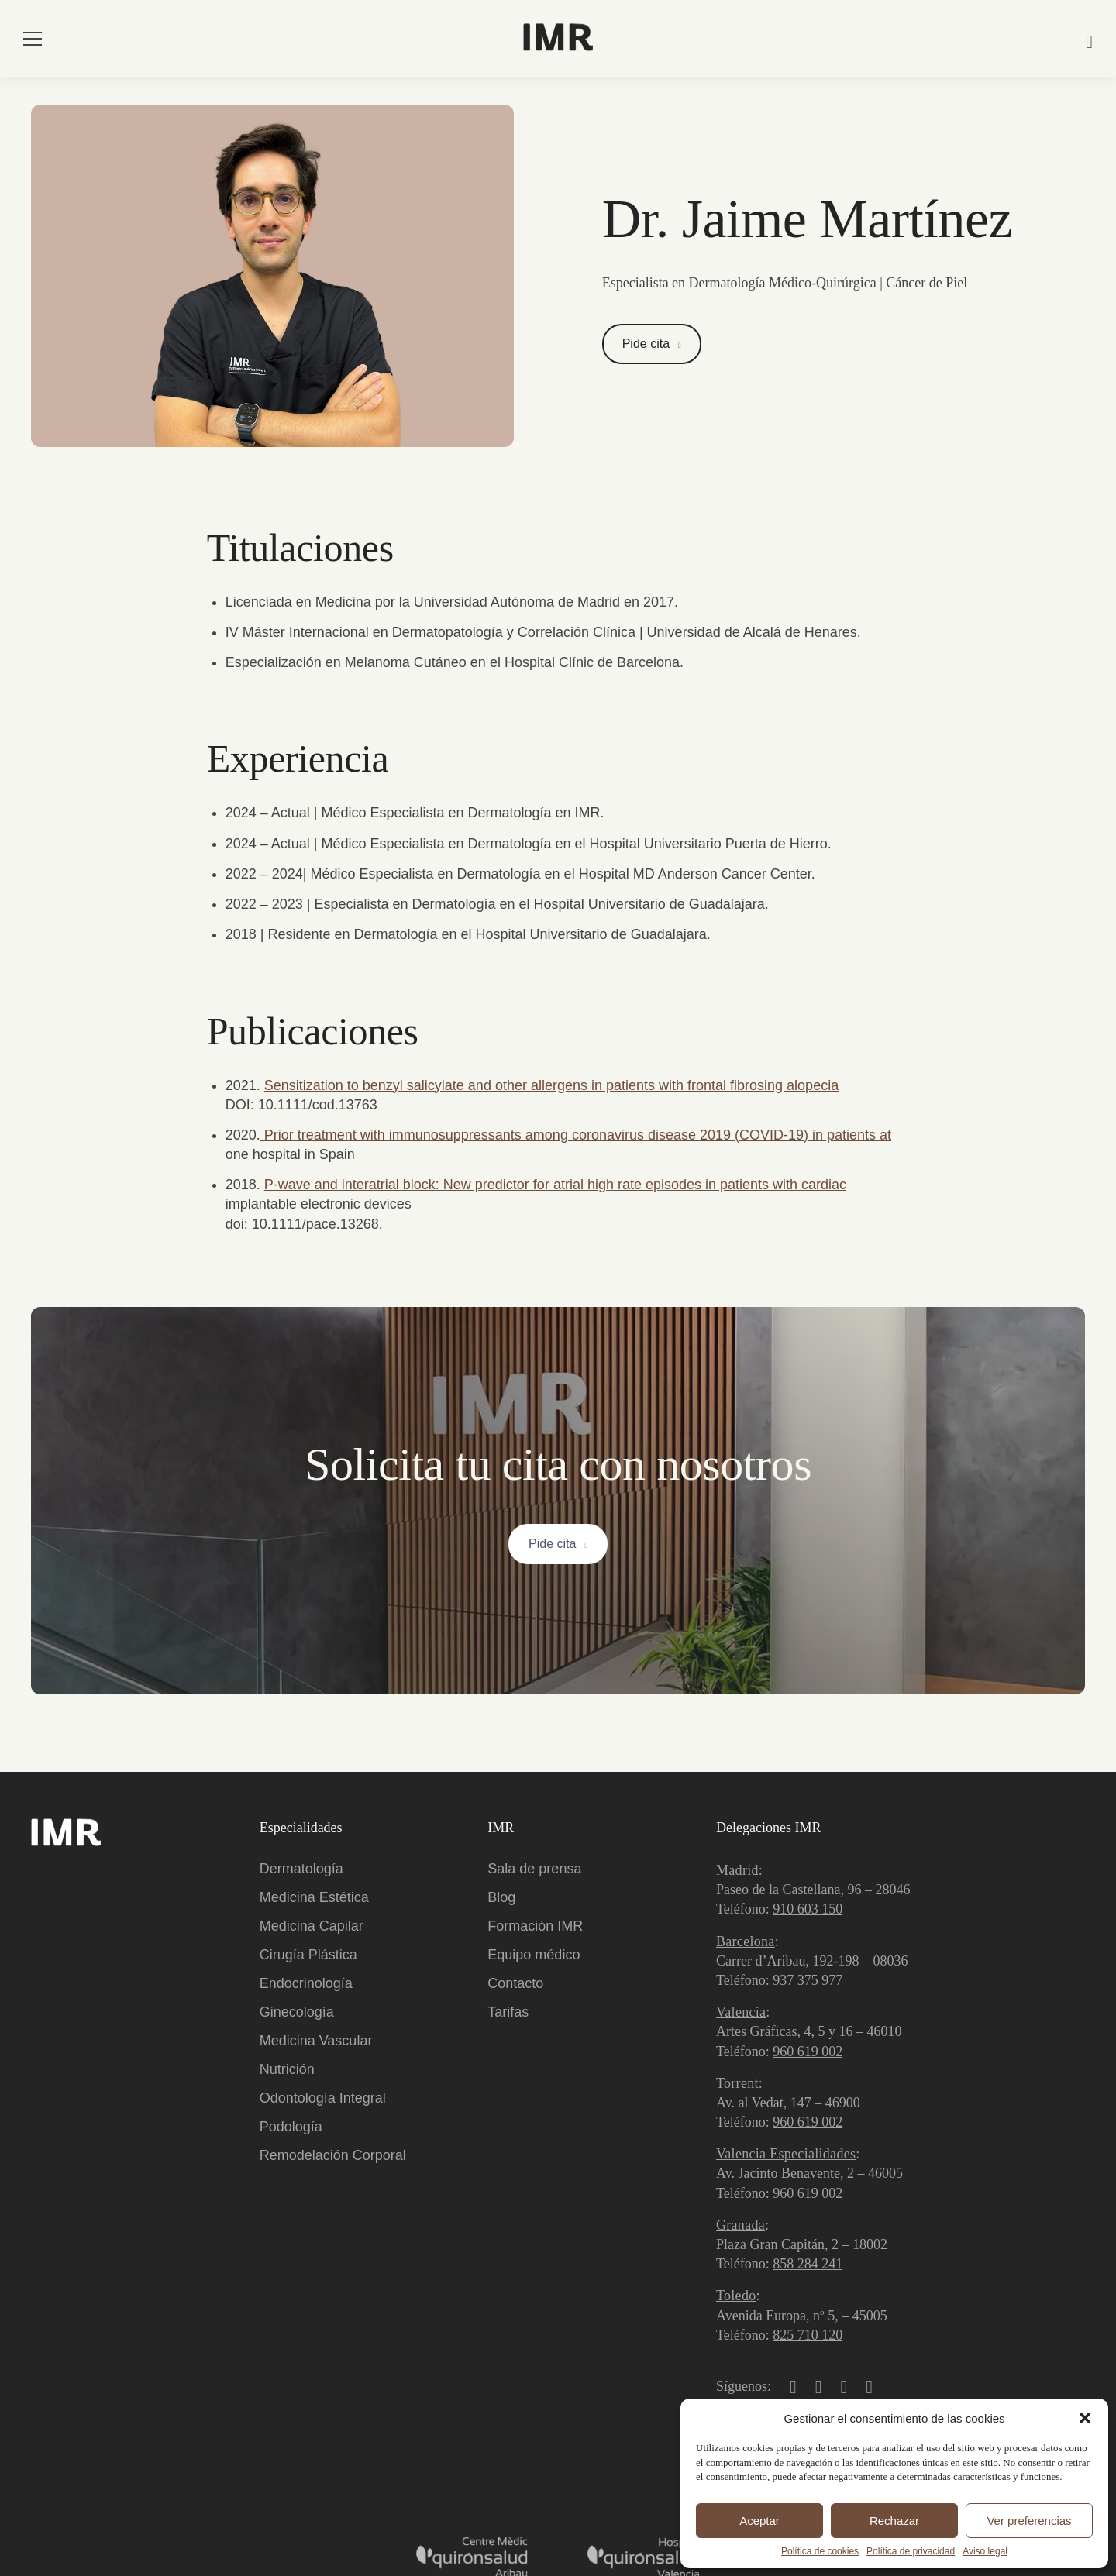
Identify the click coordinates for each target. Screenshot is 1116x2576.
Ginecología (297, 2012)
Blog (501, 1897)
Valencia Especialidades (786, 2154)
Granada (740, 2225)
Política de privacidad (910, 2551)
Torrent (737, 2083)
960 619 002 (807, 2051)
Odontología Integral (323, 2098)
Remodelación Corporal (333, 2155)
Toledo (736, 2295)
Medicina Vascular (316, 2040)
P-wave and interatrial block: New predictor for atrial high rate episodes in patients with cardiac (555, 1184)
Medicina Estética (314, 1897)
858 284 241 (807, 2264)
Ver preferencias (1029, 2520)
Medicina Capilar (311, 1926)
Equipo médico (533, 1954)
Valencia (741, 2012)
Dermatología (301, 1868)
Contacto (515, 1983)
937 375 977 (807, 1980)
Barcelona (745, 1941)
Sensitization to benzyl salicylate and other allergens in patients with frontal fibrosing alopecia (551, 1085)
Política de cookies (820, 2551)
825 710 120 (807, 2335)
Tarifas (508, 2012)
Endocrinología (306, 1983)
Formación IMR (535, 1926)
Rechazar (894, 2520)
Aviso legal (985, 2551)
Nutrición (287, 2069)
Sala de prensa (534, 1868)
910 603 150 (807, 1909)
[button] (1085, 2418)
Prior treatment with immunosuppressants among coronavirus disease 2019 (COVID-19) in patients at (575, 1135)
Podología (291, 2126)
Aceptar (759, 2520)
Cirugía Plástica (308, 1954)
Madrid (737, 1870)
